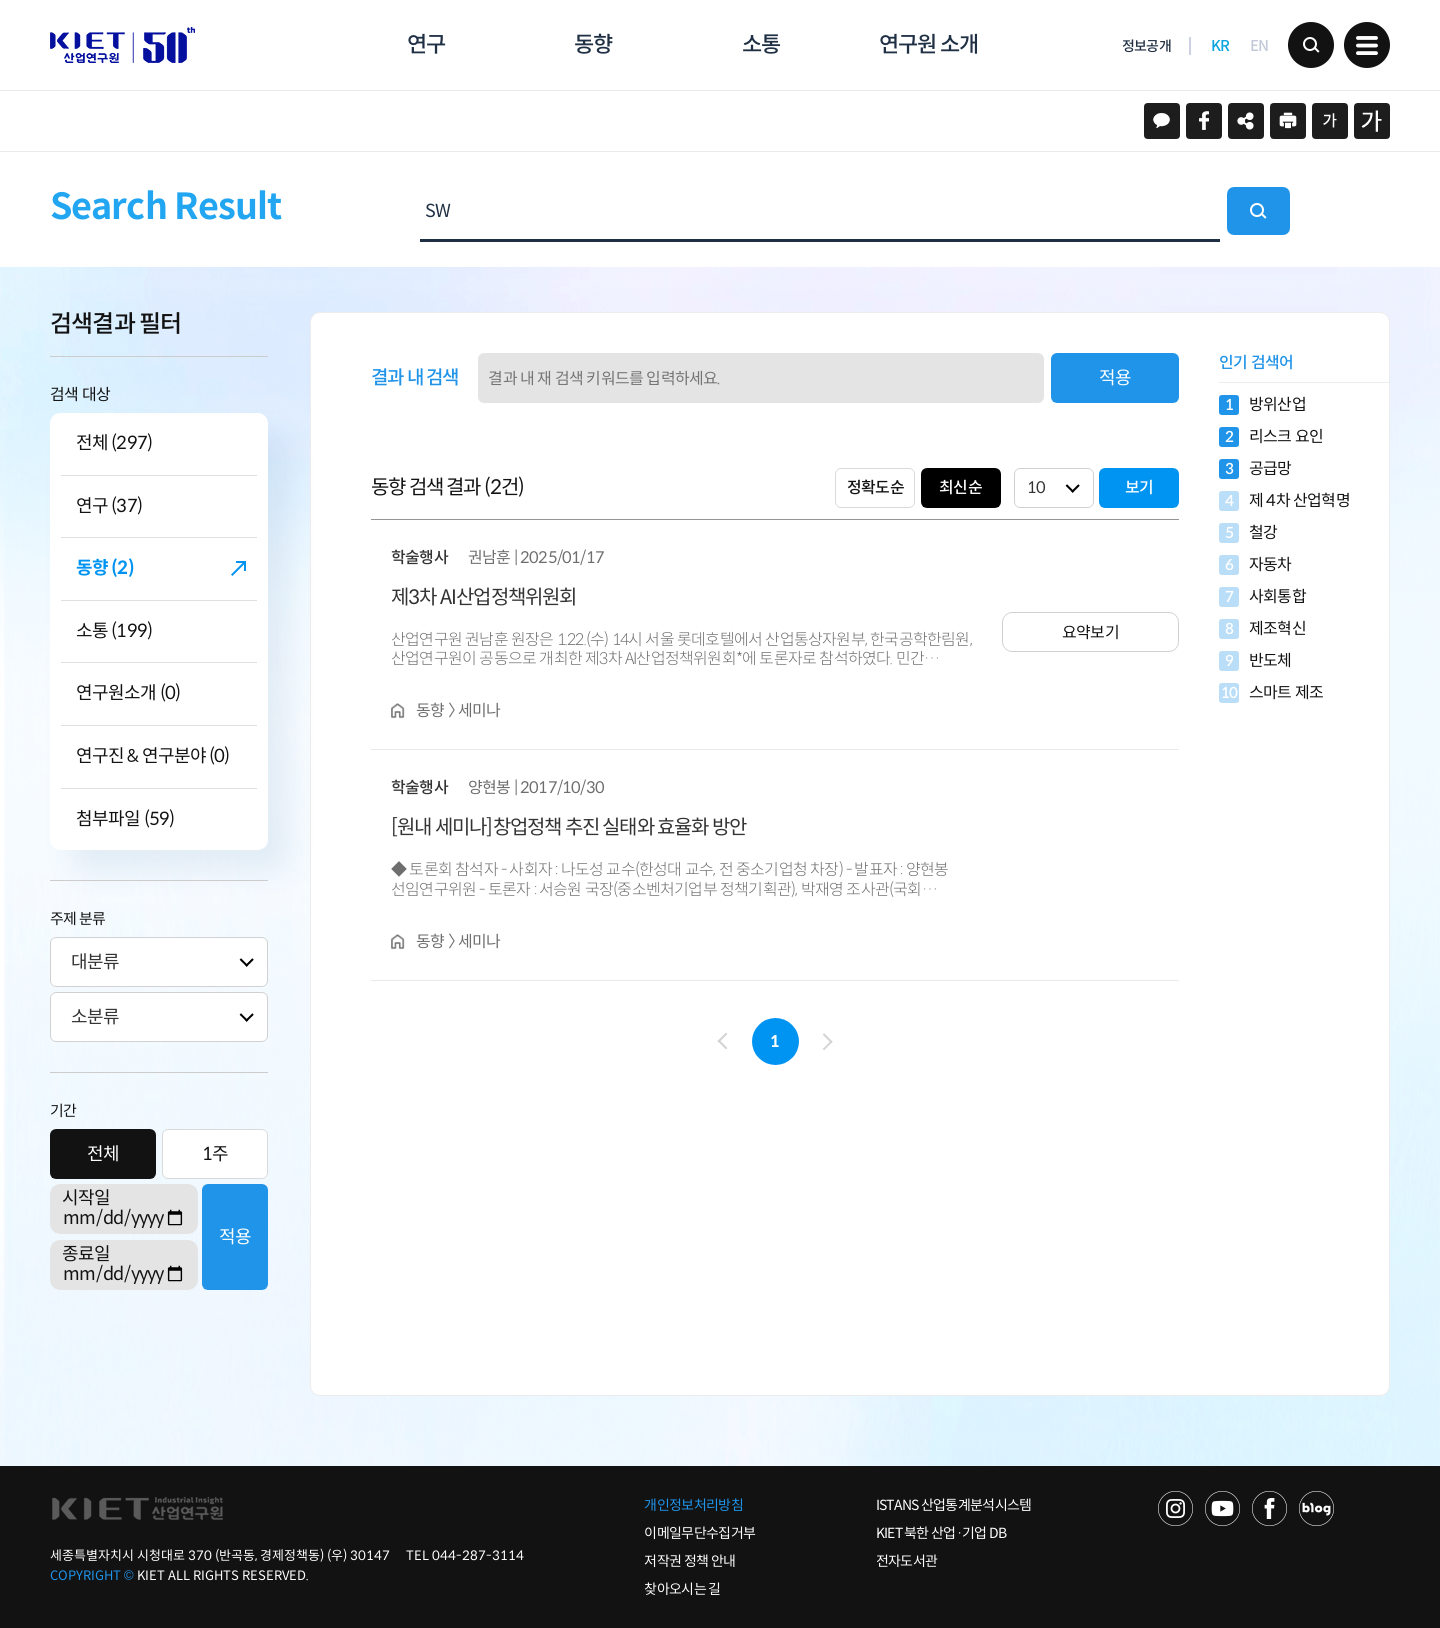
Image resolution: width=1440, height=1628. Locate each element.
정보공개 (1146, 46)
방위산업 (1262, 405)
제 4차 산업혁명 (1284, 501)
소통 (761, 44)
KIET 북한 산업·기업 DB (941, 1533)
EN (1259, 45)
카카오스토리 (1162, 121)
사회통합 (1262, 597)
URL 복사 (1246, 121)
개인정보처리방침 (693, 1505)
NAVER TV (1175, 1508)
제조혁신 (1262, 629)
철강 (1248, 533)
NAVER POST (1316, 1508)
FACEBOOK (1269, 1508)
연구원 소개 (928, 44)
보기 (1139, 487)
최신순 (960, 487)
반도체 (1255, 661)
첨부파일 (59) (125, 819)
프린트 (1288, 121)
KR (1220, 45)
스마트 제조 (1271, 693)
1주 (215, 1154)
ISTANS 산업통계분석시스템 (954, 1505)
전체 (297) (114, 443)
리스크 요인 (1271, 437)
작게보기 (1330, 121)
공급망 (1255, 469)
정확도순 (875, 487)
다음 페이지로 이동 (823, 1042)
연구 (426, 44)
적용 (235, 1237)
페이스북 (1204, 121)
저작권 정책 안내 (689, 1561)
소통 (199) (114, 631)
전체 (103, 1154)
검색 (1311, 45)
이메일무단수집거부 (699, 1533)
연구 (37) (109, 506)
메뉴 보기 (1367, 45)
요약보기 (1090, 632)
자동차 (1255, 565)
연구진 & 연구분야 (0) (152, 756)
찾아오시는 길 (682, 1589)
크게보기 (1372, 121)
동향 (593, 44)
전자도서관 (907, 1561)
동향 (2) (105, 568)
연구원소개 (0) (128, 693)
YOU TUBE (1222, 1508)
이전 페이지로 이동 (725, 1041)
